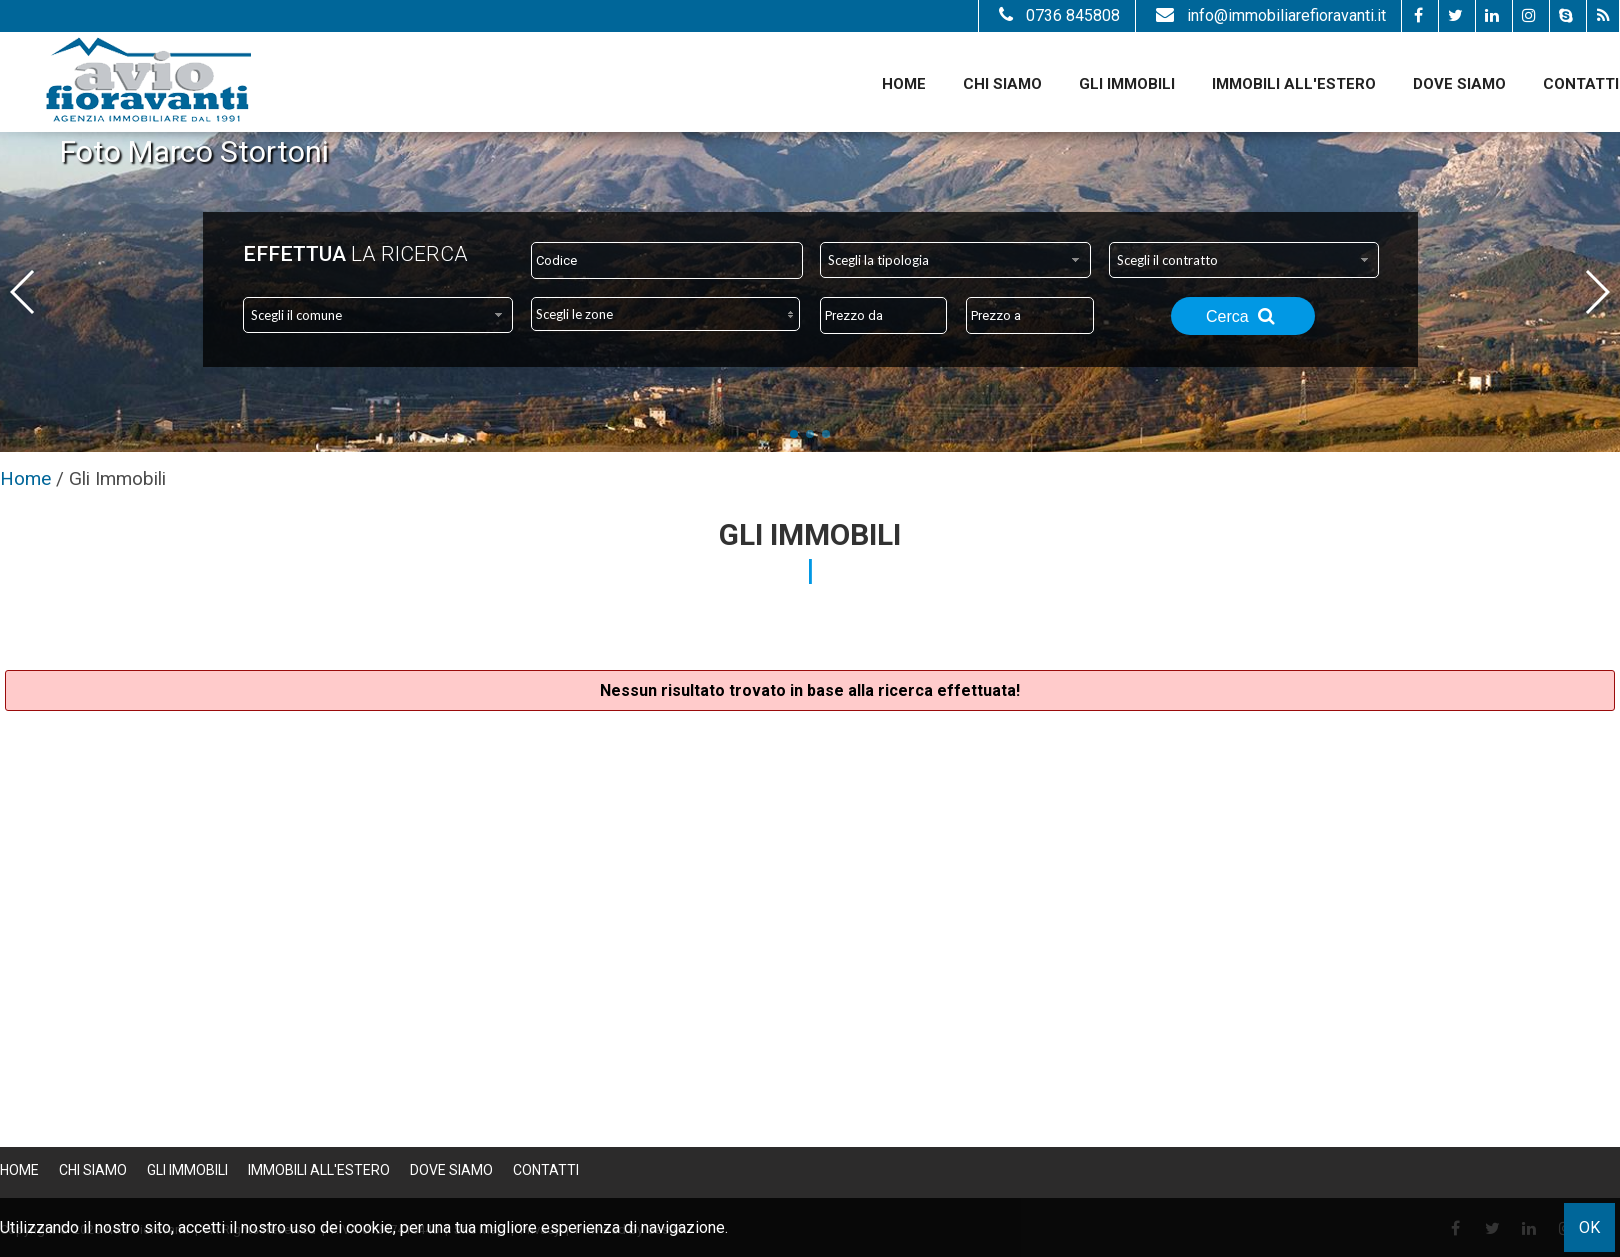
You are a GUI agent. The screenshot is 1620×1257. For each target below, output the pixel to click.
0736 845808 (1057, 15)
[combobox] (955, 260)
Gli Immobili (1127, 84)
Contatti (1581, 84)
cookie (369, 1227)
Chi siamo (1002, 84)
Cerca (1243, 316)
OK (1589, 1227)
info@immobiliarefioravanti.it (1268, 15)
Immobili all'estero (1294, 84)
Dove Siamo (1459, 84)
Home (904, 84)
